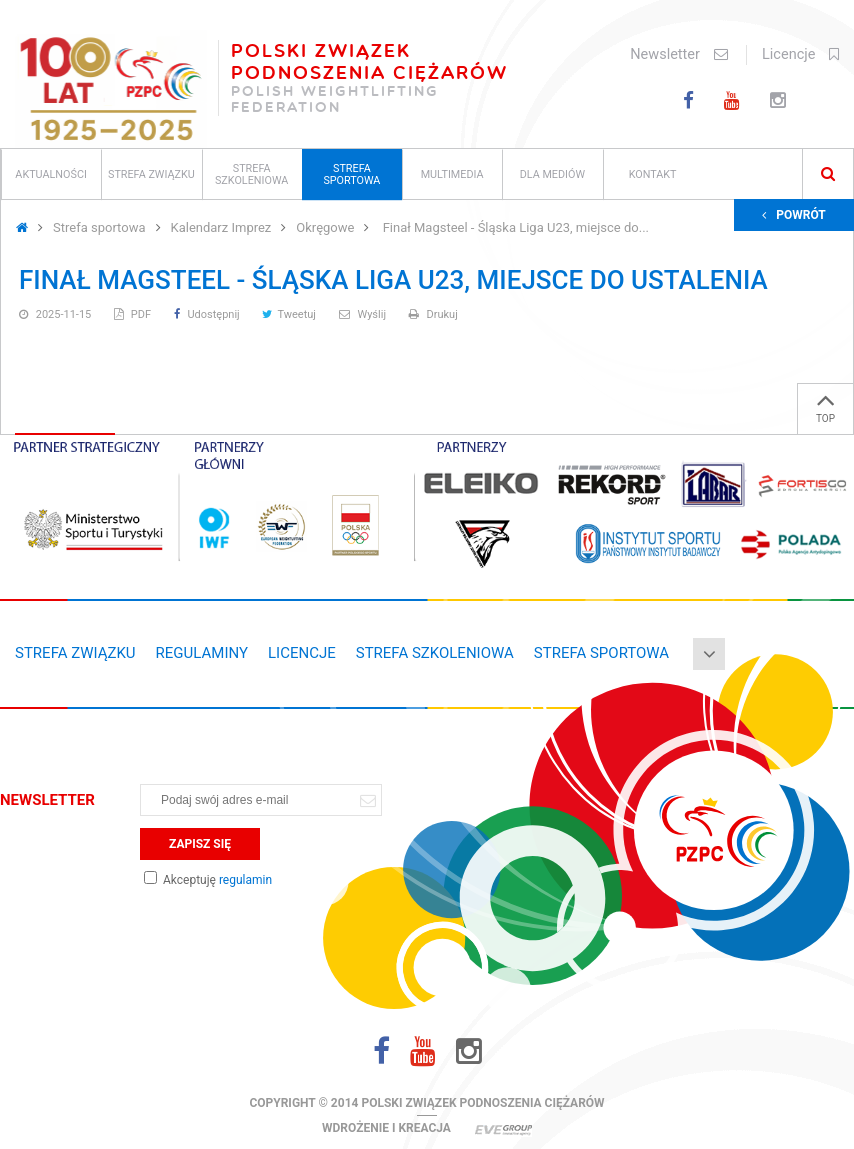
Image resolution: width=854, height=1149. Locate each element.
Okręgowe (325, 227)
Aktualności (51, 174)
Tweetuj (290, 314)
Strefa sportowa (351, 174)
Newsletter (679, 54)
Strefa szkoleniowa (251, 174)
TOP (825, 404)
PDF (134, 314)
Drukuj (433, 314)
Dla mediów (552, 174)
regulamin (245, 880)
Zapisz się (200, 844)
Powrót (794, 215)
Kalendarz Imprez (221, 227)
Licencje (800, 54)
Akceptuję (208, 880)
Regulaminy (202, 653)
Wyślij (364, 314)
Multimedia (452, 174)
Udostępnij (208, 314)
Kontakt (653, 174)
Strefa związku (151, 174)
